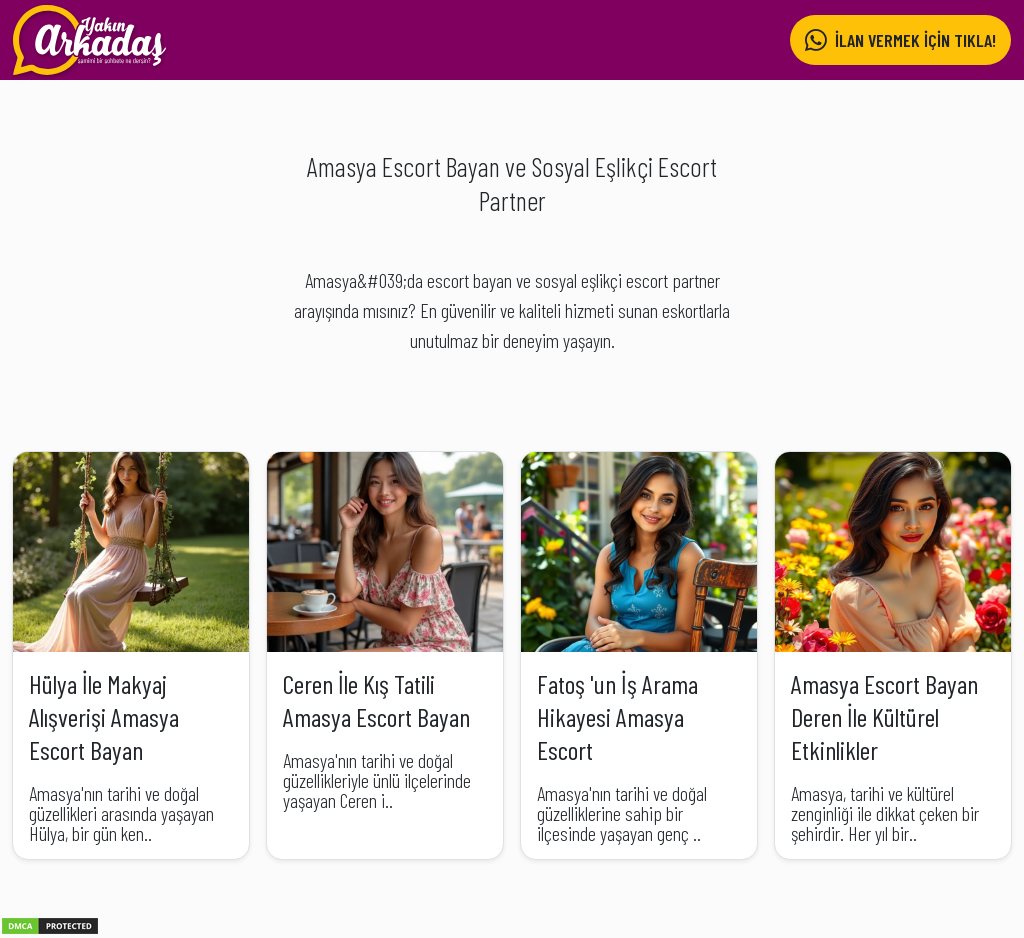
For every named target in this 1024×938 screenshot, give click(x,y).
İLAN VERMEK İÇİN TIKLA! (900, 40)
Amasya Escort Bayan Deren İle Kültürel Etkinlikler (884, 716)
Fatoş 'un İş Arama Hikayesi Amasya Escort (617, 716)
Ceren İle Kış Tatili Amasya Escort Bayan (376, 700)
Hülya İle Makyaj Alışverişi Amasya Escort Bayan (104, 716)
